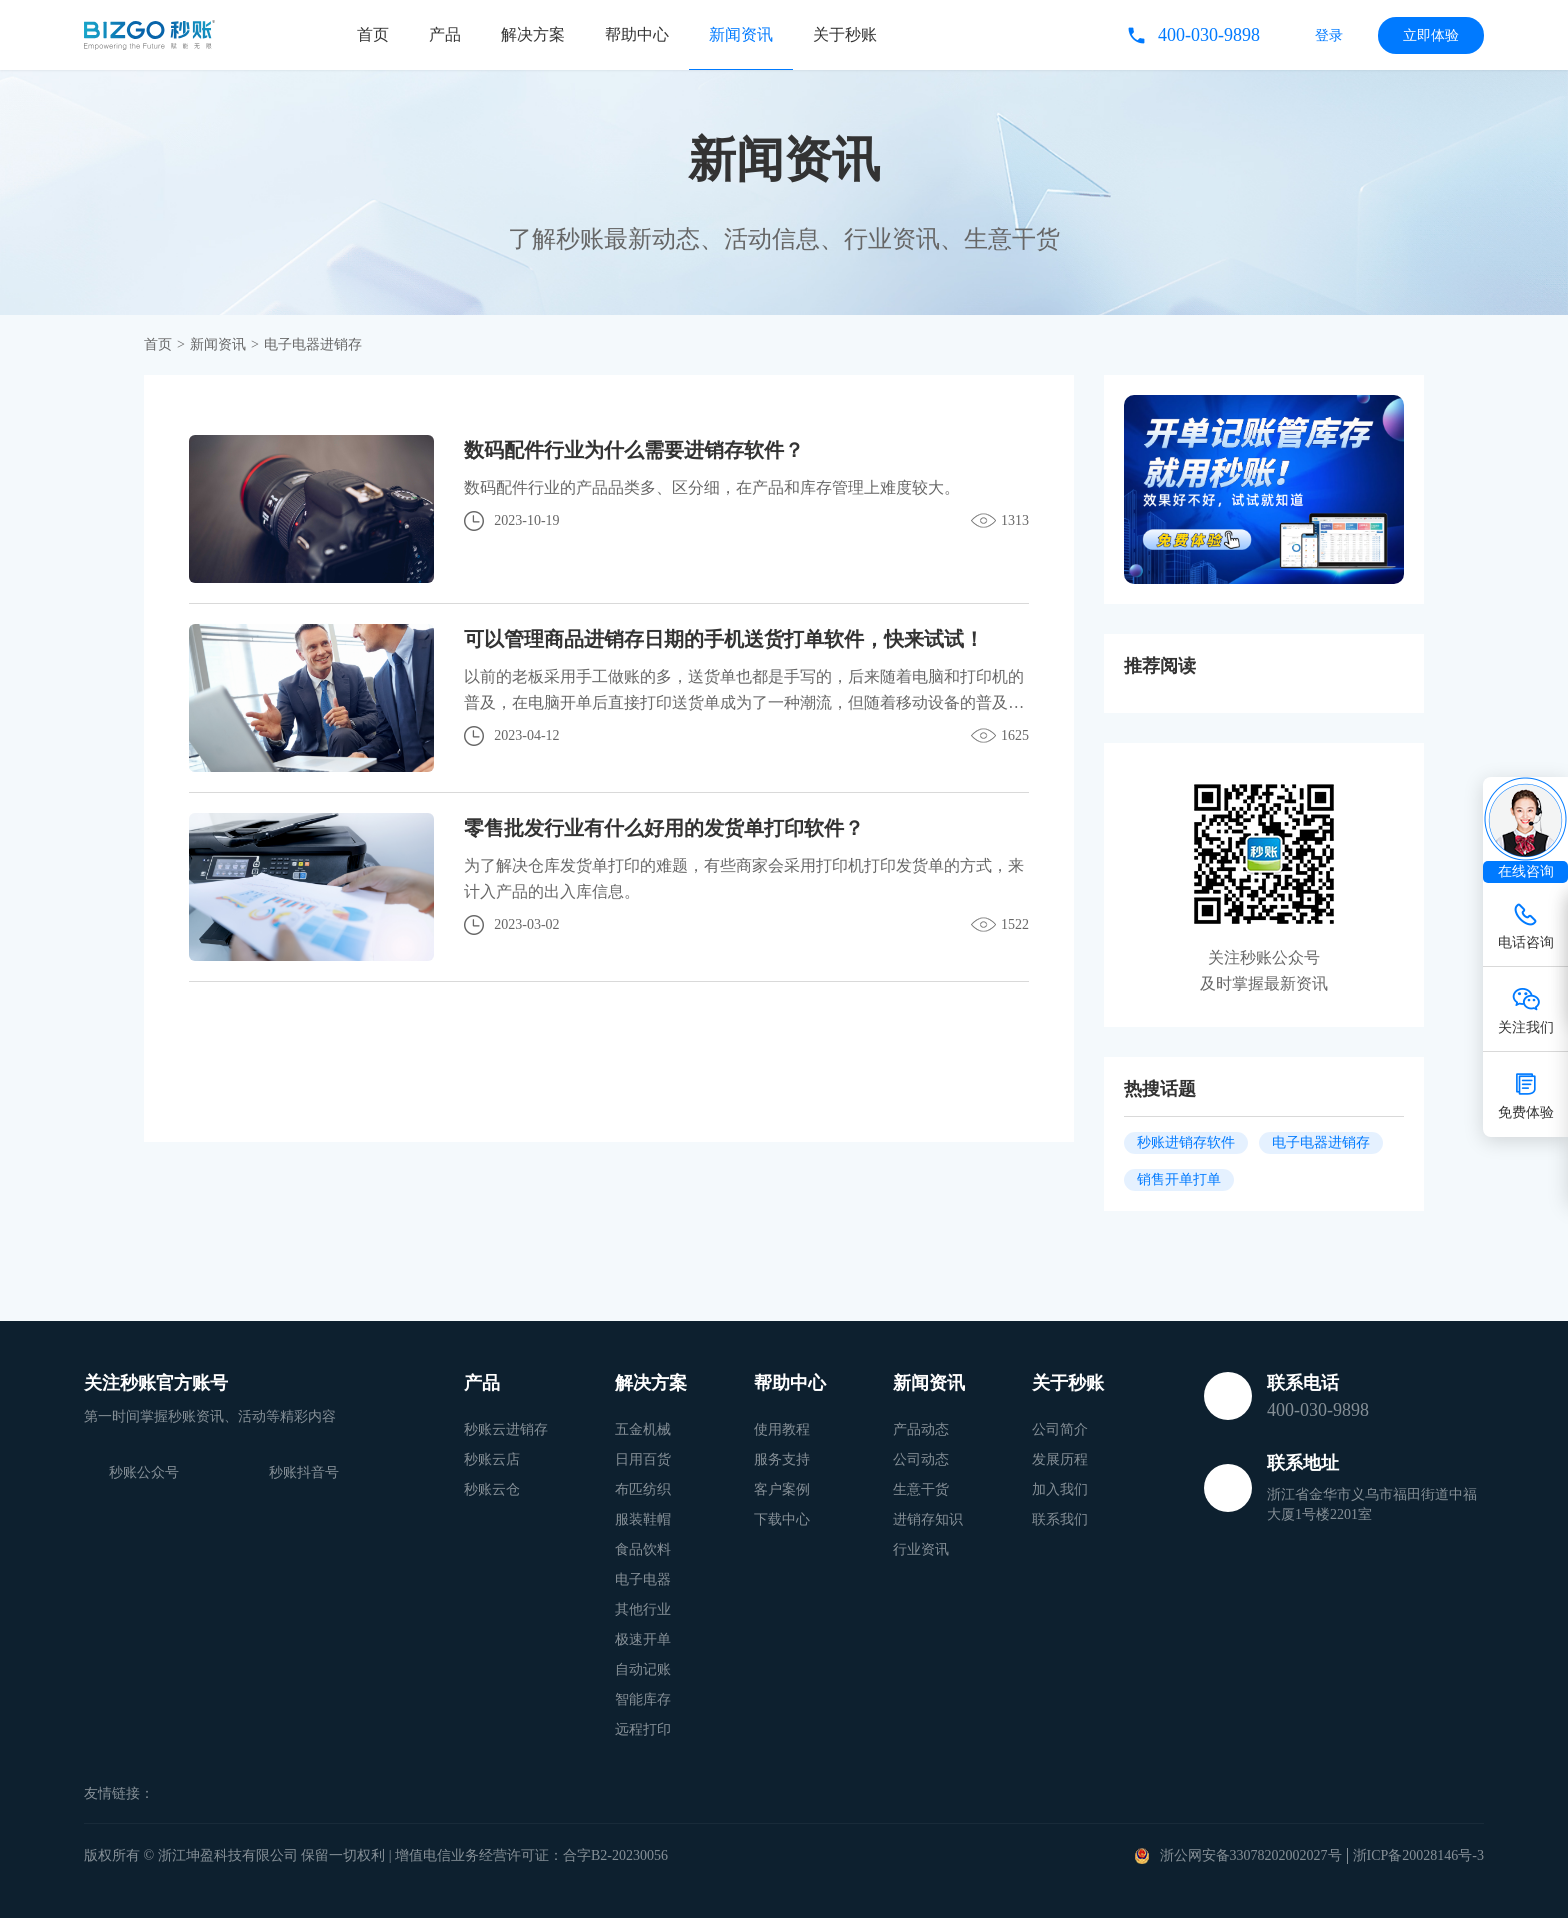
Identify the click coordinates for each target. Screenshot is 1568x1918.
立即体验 (1431, 35)
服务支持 (782, 1459)
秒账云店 (492, 1459)
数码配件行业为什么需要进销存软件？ (634, 450)
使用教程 (782, 1429)
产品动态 (921, 1429)
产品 (445, 34)
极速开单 (643, 1639)
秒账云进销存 (506, 1429)
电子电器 (643, 1579)
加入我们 (1060, 1489)
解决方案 (533, 34)
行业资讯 (921, 1549)
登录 (1329, 35)
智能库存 (643, 1699)
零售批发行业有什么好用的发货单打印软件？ (664, 828)
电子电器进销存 (1321, 1142)
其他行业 (643, 1609)
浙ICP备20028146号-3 (1418, 1855)
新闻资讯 (741, 34)
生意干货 (921, 1489)
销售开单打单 (1179, 1179)
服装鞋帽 (643, 1519)
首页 (373, 34)
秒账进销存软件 (1186, 1142)
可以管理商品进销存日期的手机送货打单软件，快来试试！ (724, 639)
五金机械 (643, 1429)
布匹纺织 (643, 1489)
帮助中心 (637, 34)
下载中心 (782, 1519)
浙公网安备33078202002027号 (1251, 1855)
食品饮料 (643, 1549)
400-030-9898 (1209, 35)
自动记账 (643, 1669)
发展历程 (1060, 1459)
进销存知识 (928, 1519)
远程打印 (643, 1729)
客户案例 (782, 1489)
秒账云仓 (492, 1489)
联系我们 (1060, 1519)
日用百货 (643, 1459)
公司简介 (1060, 1429)
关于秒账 (845, 34)
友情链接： (119, 1793)
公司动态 (921, 1459)
